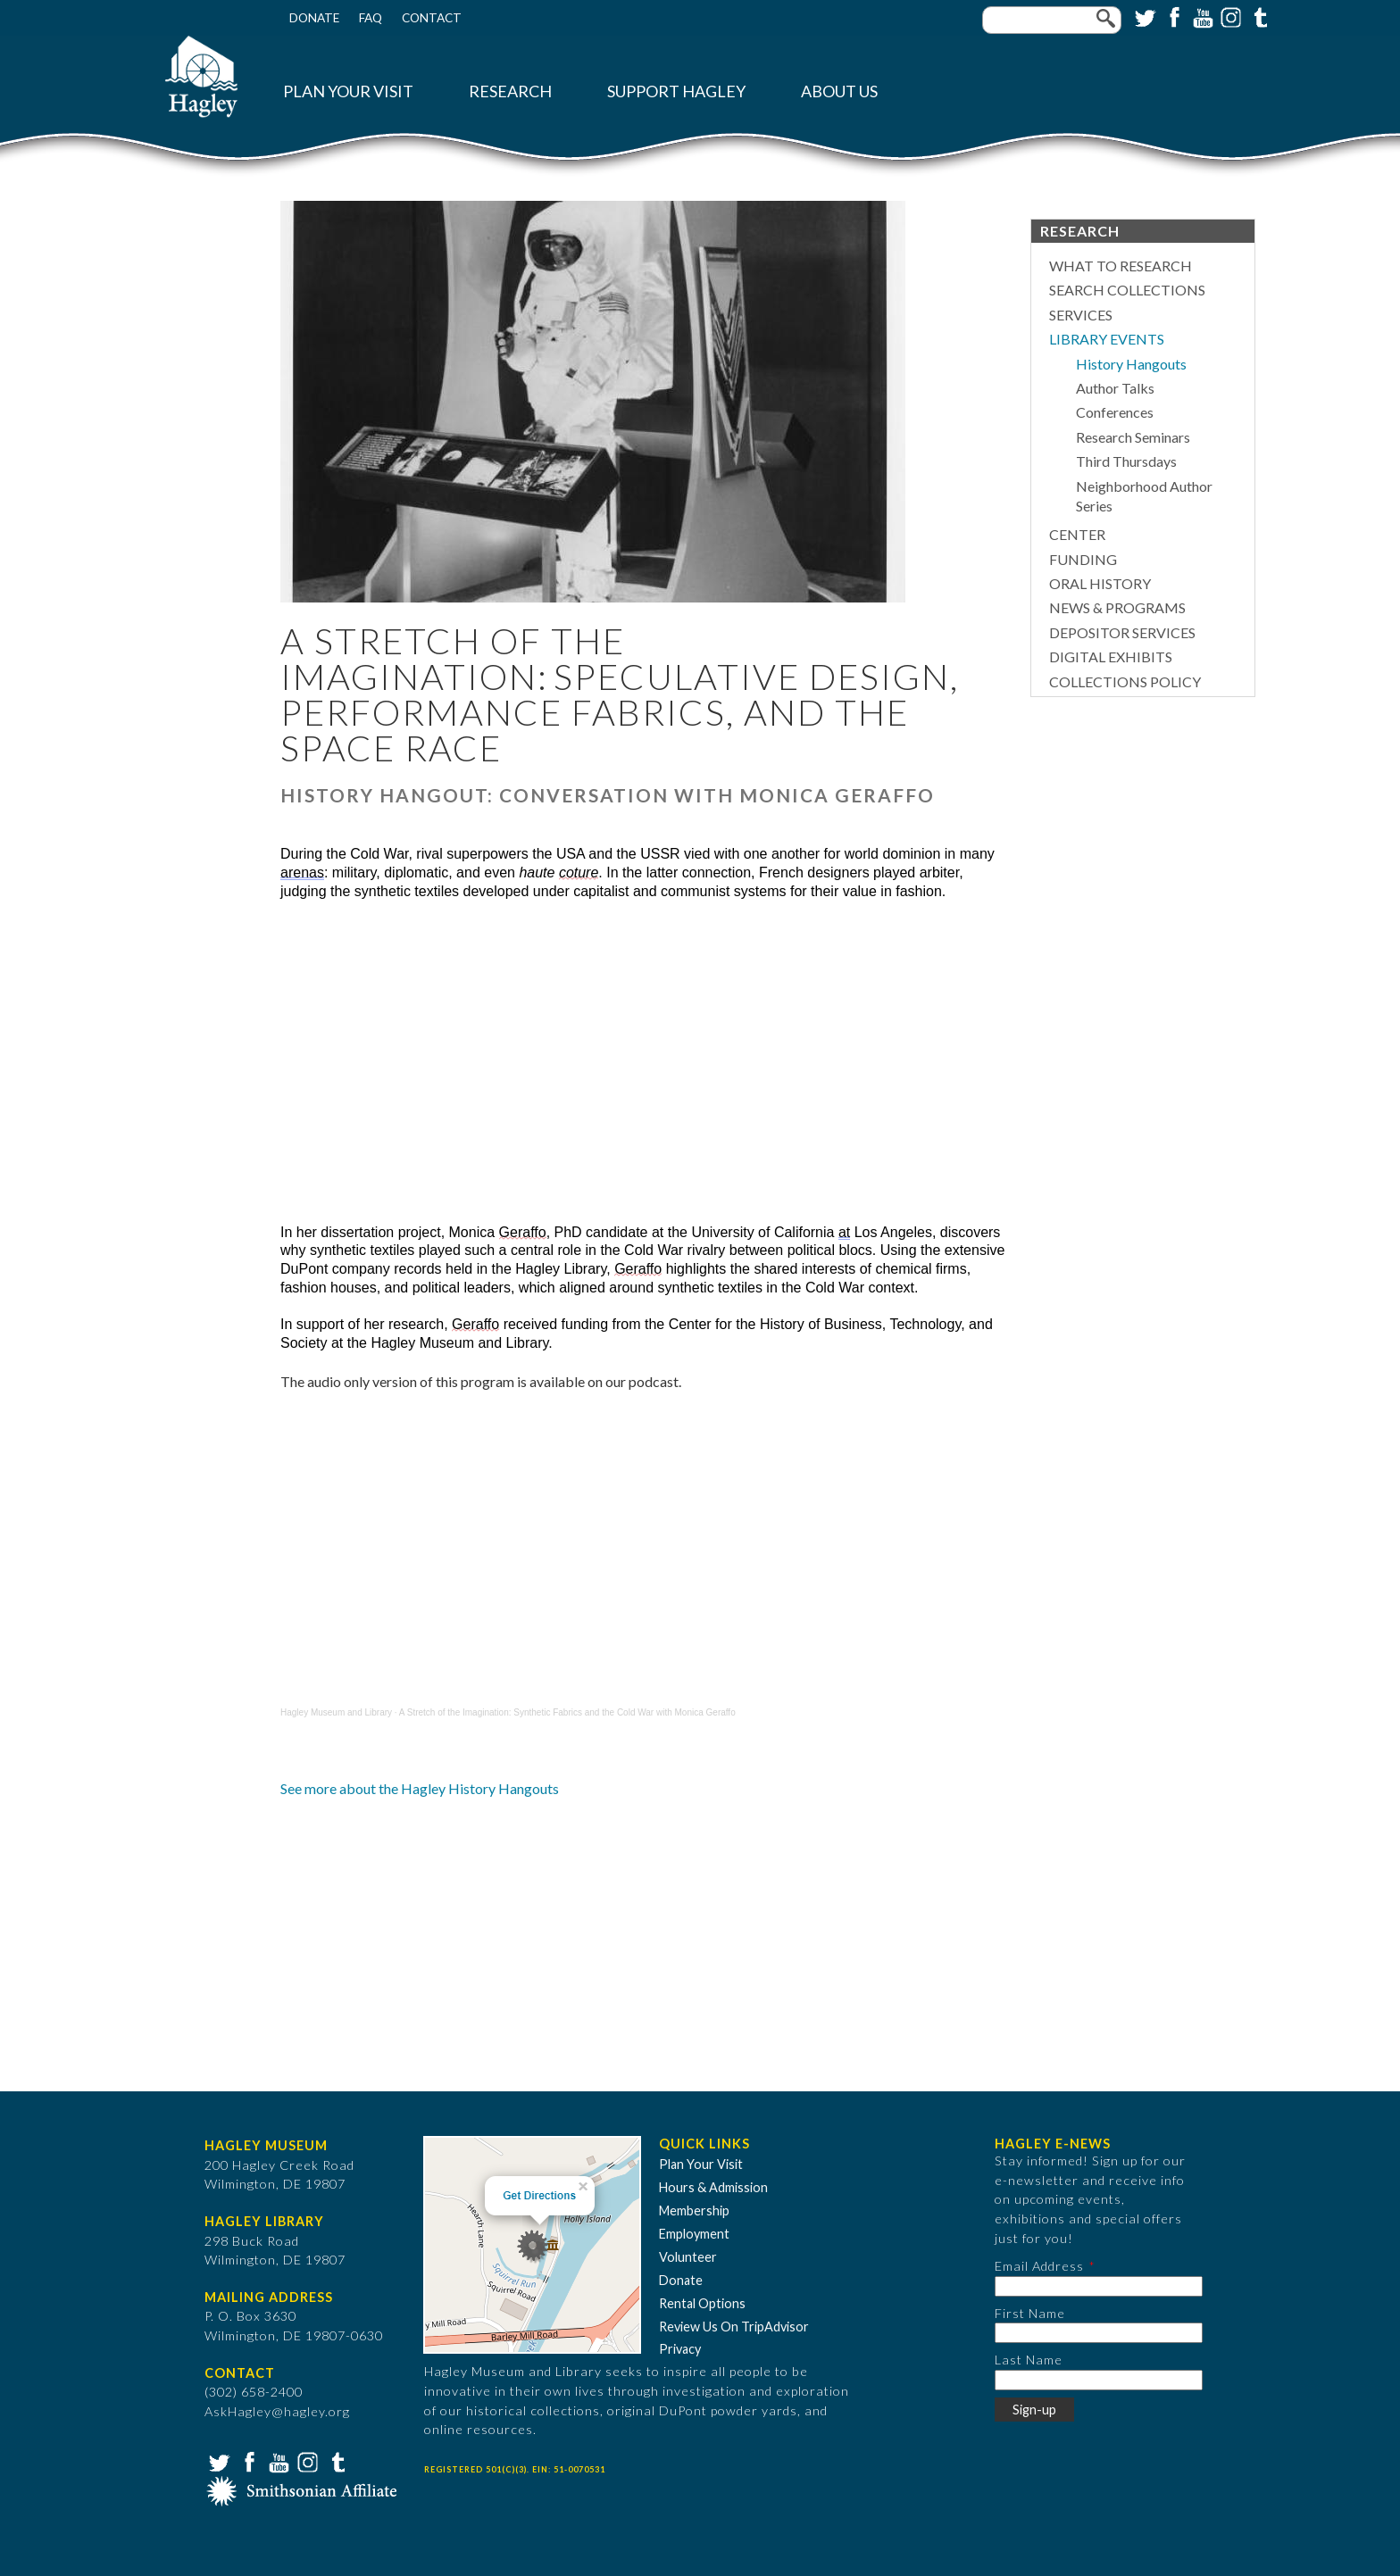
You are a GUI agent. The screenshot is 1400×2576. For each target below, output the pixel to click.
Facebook (1172, 16)
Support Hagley (676, 91)
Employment (694, 2233)
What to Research (1120, 265)
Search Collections (1127, 289)
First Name (1030, 2313)
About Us (839, 91)
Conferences (1115, 411)
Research (510, 91)
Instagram (1229, 16)
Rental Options (702, 2303)
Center (1077, 534)
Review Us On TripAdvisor (734, 2326)
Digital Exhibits (1110, 656)
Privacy (680, 2348)
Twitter (1143, 16)
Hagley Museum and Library (336, 1712)
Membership (694, 2210)
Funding (1083, 559)
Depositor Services (1122, 632)
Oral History (1100, 583)
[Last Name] (1099, 2380)
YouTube (1201, 16)
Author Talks (1115, 387)
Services (1080, 314)
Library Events (1106, 338)
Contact (432, 18)
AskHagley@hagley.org (277, 2411)
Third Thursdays (1126, 461)
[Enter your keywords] (1051, 20)
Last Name (1028, 2359)
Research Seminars (1133, 436)
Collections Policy (1125, 681)
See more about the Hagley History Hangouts (419, 1788)
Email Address (1039, 2265)
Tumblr (1258, 16)
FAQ (370, 18)
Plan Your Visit (348, 91)
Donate (314, 18)
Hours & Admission (713, 2187)
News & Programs (1117, 607)
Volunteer (688, 2256)
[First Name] (1099, 2333)
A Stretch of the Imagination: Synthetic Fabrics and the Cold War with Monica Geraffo (567, 1712)
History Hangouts (1131, 363)
